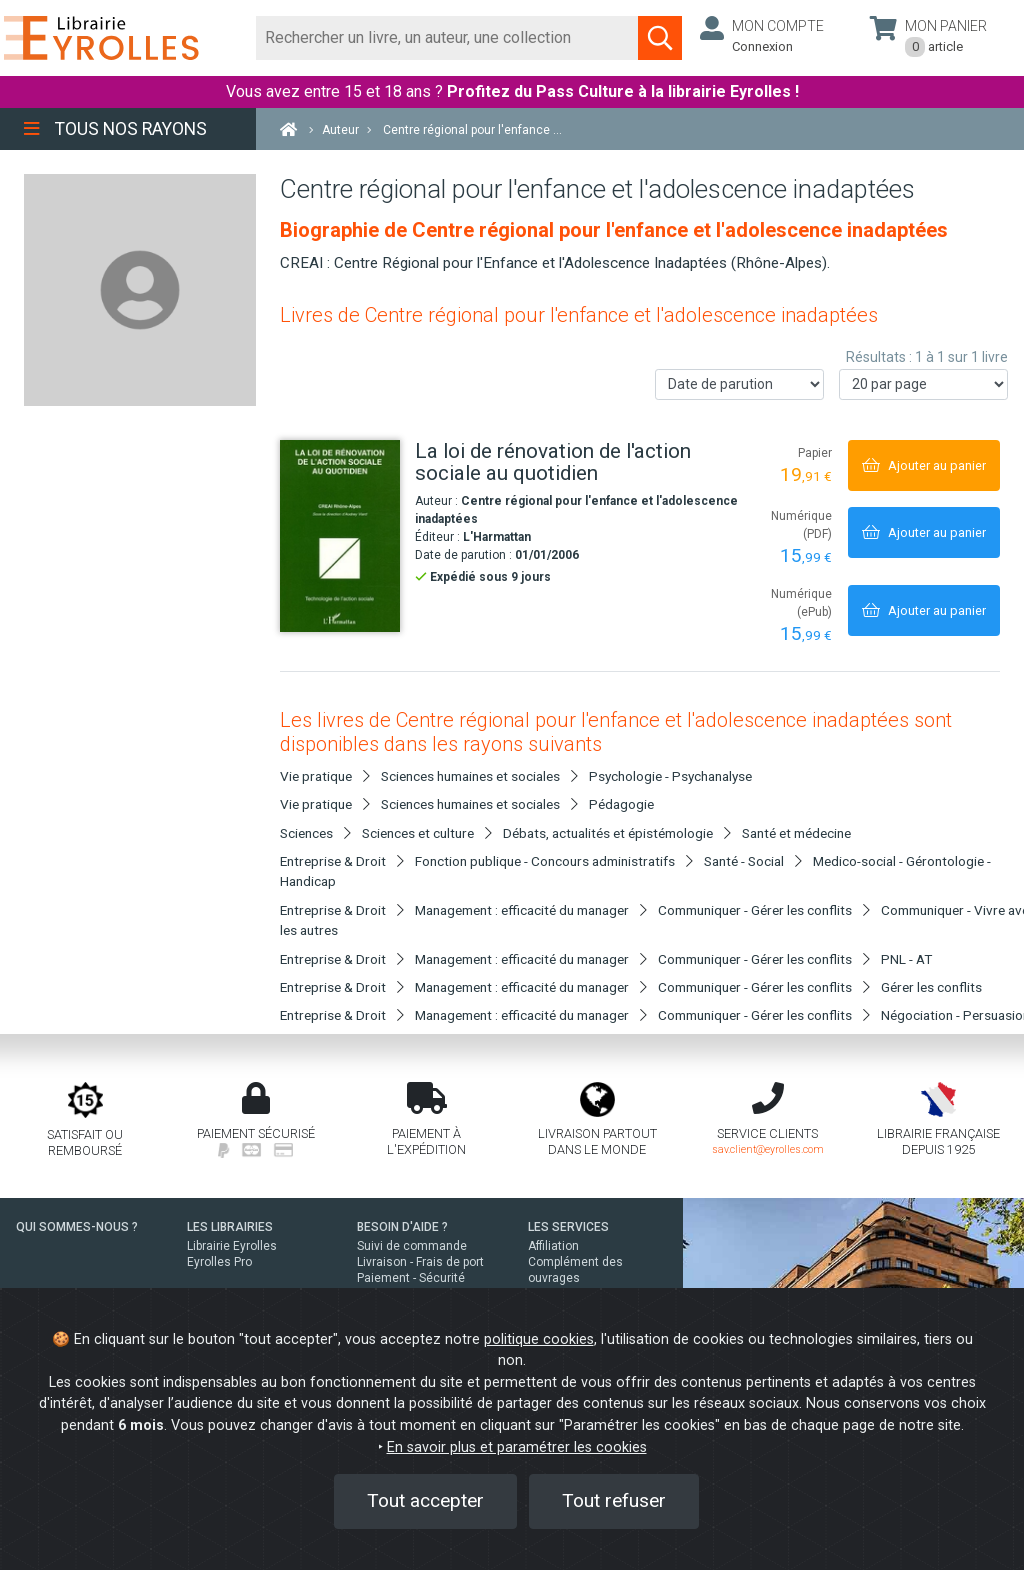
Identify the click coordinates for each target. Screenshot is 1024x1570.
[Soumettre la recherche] (660, 38)
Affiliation (553, 1246)
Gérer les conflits (931, 987)
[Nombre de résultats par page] (923, 384)
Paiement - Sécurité (411, 1278)
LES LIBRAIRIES (230, 1227)
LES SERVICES (568, 1227)
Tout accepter (425, 1500)
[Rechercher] (447, 38)
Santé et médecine (796, 833)
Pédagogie (621, 804)
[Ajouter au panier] (924, 465)
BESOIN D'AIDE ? (402, 1227)
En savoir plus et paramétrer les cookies (517, 1447)
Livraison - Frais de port (420, 1262)
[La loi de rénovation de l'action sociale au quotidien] (340, 536)
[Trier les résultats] (739, 384)
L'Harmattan (497, 537)
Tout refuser (614, 1500)
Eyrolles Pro (219, 1262)
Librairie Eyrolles (232, 1246)
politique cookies (539, 1339)
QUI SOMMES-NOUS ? (77, 1227)
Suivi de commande (412, 1246)
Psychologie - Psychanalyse (670, 776)
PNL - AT (906, 959)
